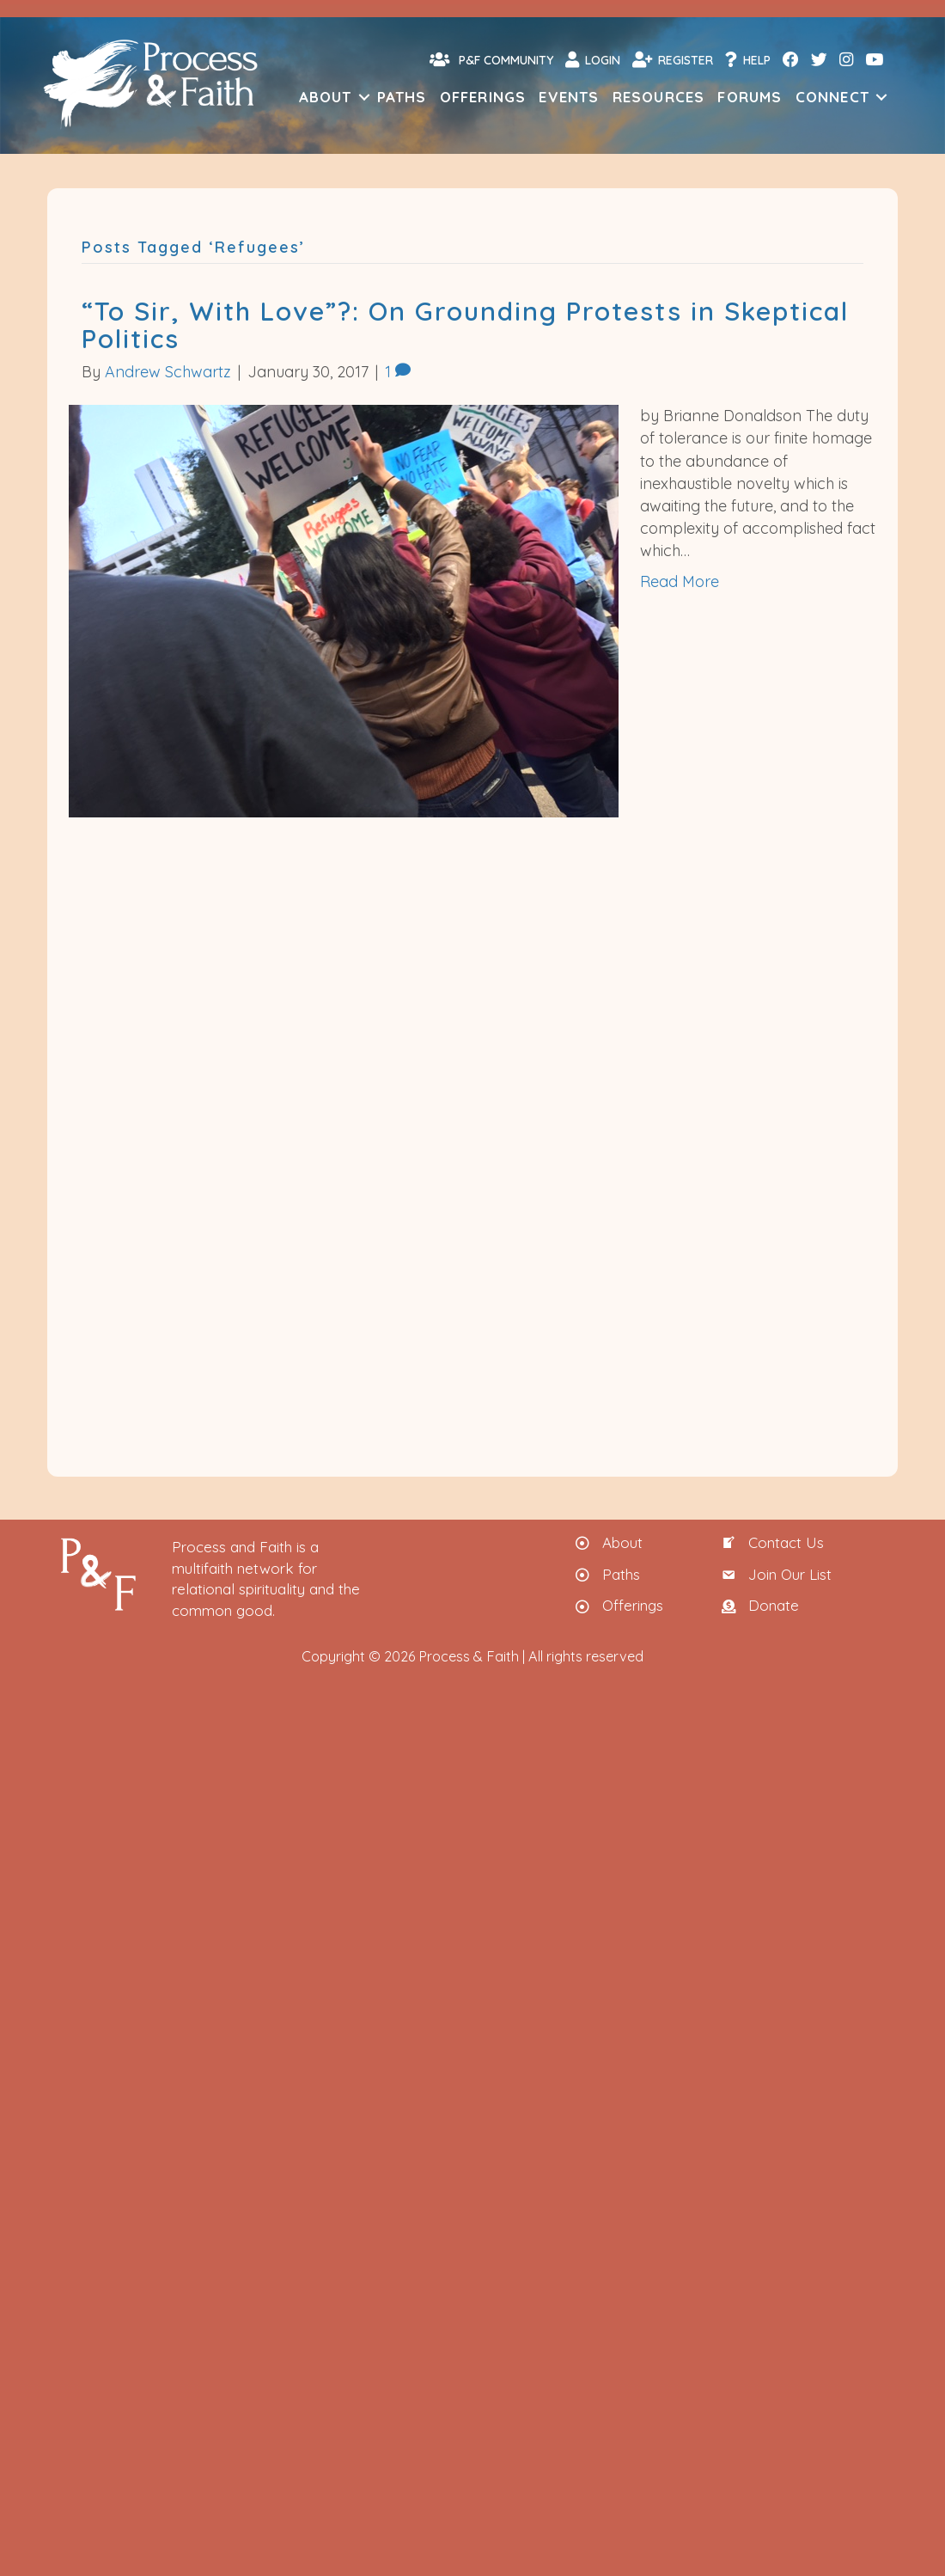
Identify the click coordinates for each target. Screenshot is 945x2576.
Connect (832, 97)
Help (748, 59)
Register (672, 59)
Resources (659, 97)
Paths (402, 97)
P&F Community (491, 59)
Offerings (483, 97)
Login (592, 59)
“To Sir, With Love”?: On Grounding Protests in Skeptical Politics (465, 325)
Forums (749, 97)
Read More (679, 581)
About (325, 97)
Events (569, 97)
